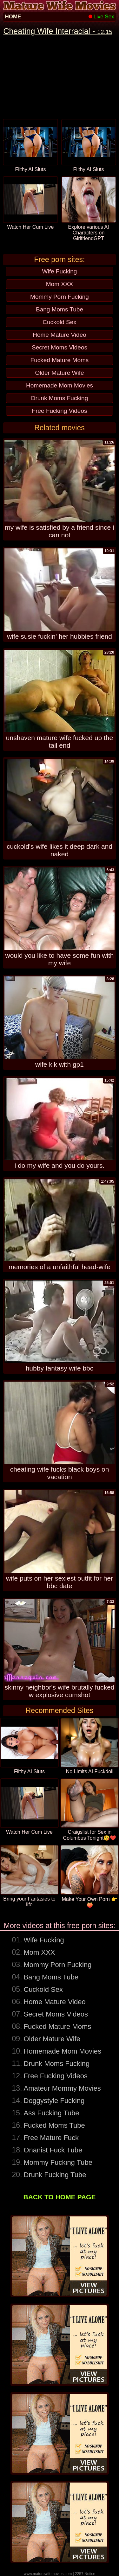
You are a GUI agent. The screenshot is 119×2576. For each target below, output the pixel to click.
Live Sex (101, 17)
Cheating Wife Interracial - (57, 31)
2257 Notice (85, 2574)
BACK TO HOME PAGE (59, 2197)
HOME (13, 17)
